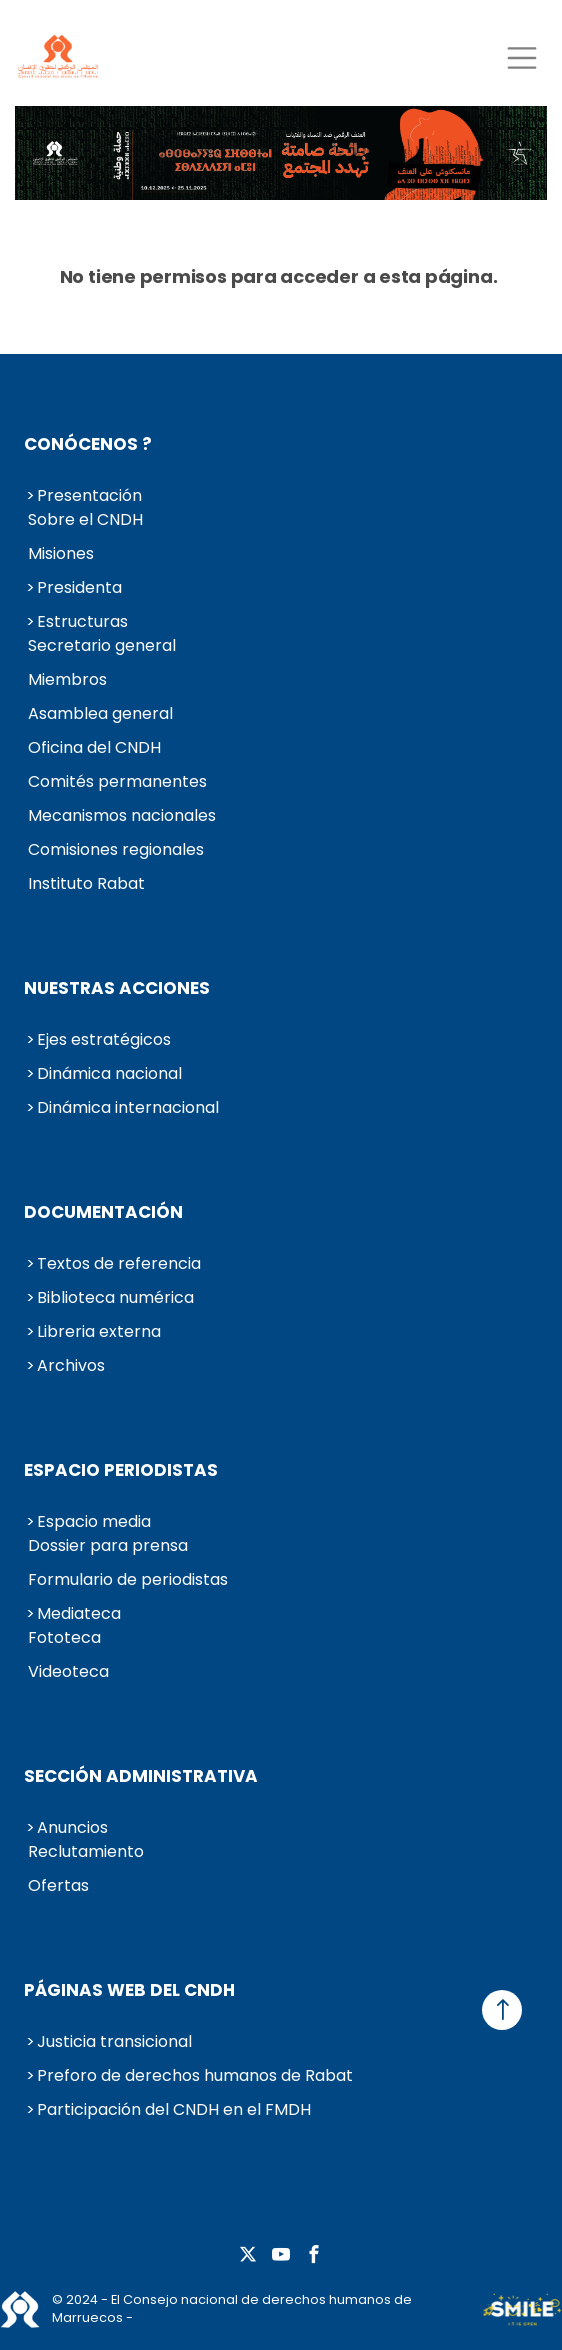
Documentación (103, 1212)
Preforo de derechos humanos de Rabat (195, 2075)
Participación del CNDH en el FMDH (174, 2109)
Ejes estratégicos (104, 1039)
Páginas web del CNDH (129, 1990)
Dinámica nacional (109, 1073)
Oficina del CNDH (94, 747)
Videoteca (68, 1671)
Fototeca (64, 1637)
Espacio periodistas (121, 1470)
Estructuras (82, 621)
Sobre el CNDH (85, 519)
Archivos (71, 1365)
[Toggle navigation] (521, 57)
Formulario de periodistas (128, 1579)
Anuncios (72, 1827)
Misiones (61, 553)
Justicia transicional (114, 2041)
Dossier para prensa (108, 1545)
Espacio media (94, 1521)
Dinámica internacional (128, 1107)
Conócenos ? (88, 444)
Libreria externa (99, 1331)
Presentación (89, 495)
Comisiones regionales (116, 849)
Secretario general (102, 645)
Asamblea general (100, 713)
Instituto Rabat (86, 883)
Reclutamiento (86, 1851)
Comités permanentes (117, 781)
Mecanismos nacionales (122, 815)
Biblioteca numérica (115, 1297)
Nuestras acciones (117, 988)
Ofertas (58, 1885)
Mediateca (79, 1613)
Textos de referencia (119, 1263)
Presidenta (79, 587)
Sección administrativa (141, 1776)
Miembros (67, 679)
